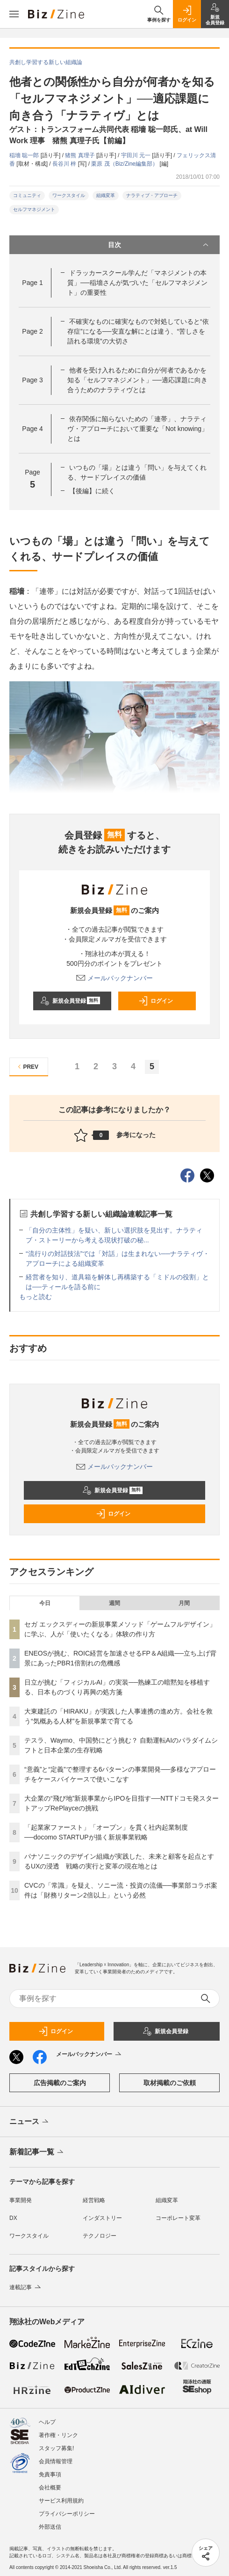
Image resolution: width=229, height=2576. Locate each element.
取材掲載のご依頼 (169, 2083)
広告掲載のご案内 (60, 2083)
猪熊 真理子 (80, 155)
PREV (26, 1067)
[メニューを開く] (14, 14)
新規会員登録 (70, 1001)
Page (32, 282)
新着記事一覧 (37, 2152)
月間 (184, 1603)
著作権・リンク (58, 2435)
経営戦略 (94, 2200)
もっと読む (35, 1296)
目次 (159, 244)
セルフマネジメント (34, 209)
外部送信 (50, 2527)
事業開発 (20, 2200)
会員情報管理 (55, 2461)
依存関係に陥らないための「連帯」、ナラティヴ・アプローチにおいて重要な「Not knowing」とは (137, 428)
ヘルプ (47, 2422)
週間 (114, 1603)
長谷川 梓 (65, 164)
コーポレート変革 (178, 2218)
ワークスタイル (68, 195)
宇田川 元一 (136, 155)
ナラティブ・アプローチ (152, 195)
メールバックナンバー (114, 978)
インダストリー (102, 2218)
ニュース (29, 2122)
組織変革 (105, 195)
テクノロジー (99, 2236)
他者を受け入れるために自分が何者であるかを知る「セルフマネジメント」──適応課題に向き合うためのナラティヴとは (137, 380)
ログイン (155, 1001)
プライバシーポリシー (67, 2513)
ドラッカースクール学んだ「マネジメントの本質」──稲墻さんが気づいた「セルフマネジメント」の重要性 (137, 282)
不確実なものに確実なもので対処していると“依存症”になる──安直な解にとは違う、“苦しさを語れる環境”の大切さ (138, 331)
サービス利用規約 (61, 2500)
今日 (44, 1603)
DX (13, 2218)
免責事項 (50, 2474)
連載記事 (26, 2287)
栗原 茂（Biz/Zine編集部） (125, 164)
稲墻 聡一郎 (25, 155)
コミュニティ (27, 195)
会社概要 (50, 2487)
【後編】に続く (92, 491)
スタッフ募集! (56, 2448)
